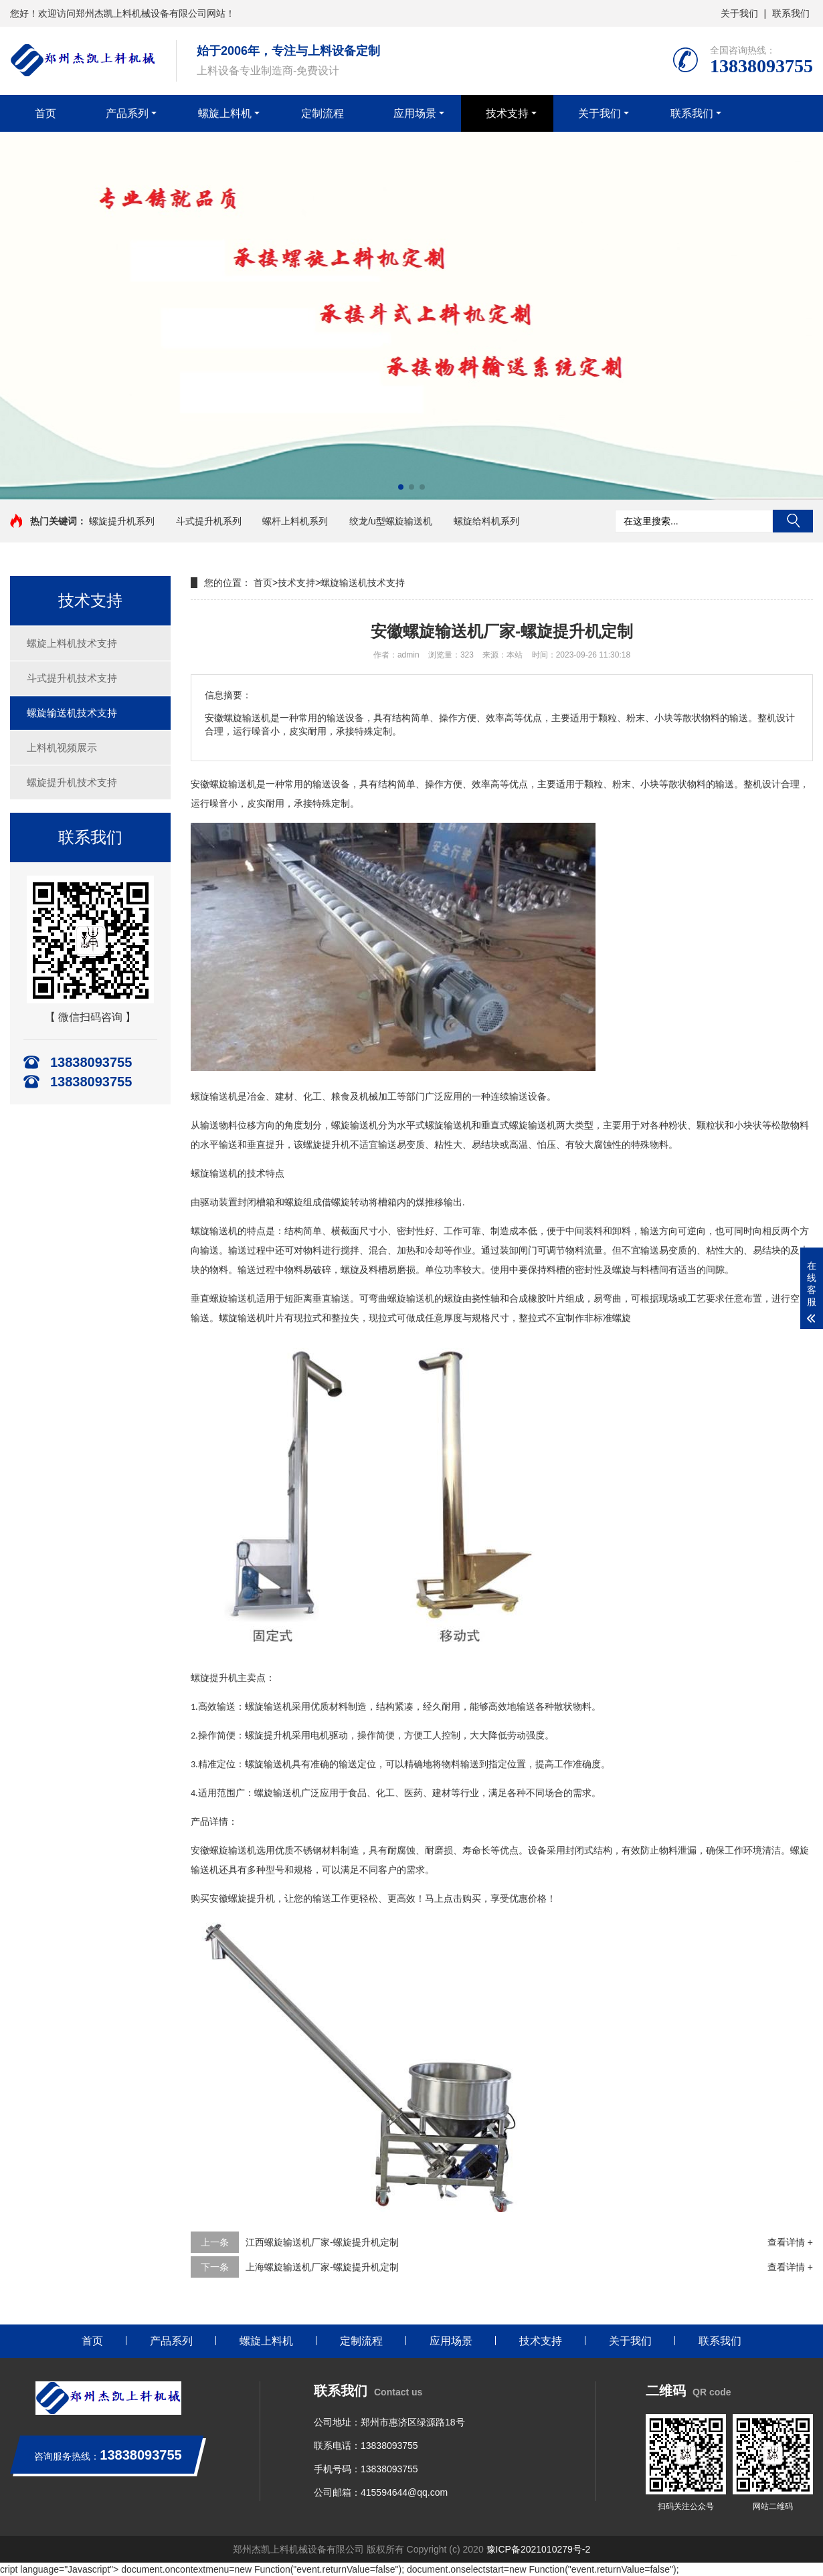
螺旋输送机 (232, 1851)
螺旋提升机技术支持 (72, 782)
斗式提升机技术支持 (72, 678)
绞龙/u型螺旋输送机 (390, 521)
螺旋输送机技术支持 (72, 712)
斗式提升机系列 (209, 521)
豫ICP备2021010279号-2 (538, 2549)
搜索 (793, 521)
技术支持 (507, 113)
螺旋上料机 (225, 113)
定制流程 (322, 113)
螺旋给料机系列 (486, 521)
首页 (45, 113)
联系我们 (791, 13)
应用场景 (414, 113)
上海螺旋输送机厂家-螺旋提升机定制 (322, 2267)
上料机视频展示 (62, 747)
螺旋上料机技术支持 (72, 643)
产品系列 (127, 113)
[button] (400, 487)
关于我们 (739, 13)
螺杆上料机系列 (295, 521)
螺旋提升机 (251, 1899)
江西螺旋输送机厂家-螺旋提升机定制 (322, 2242)
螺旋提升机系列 (122, 521)
